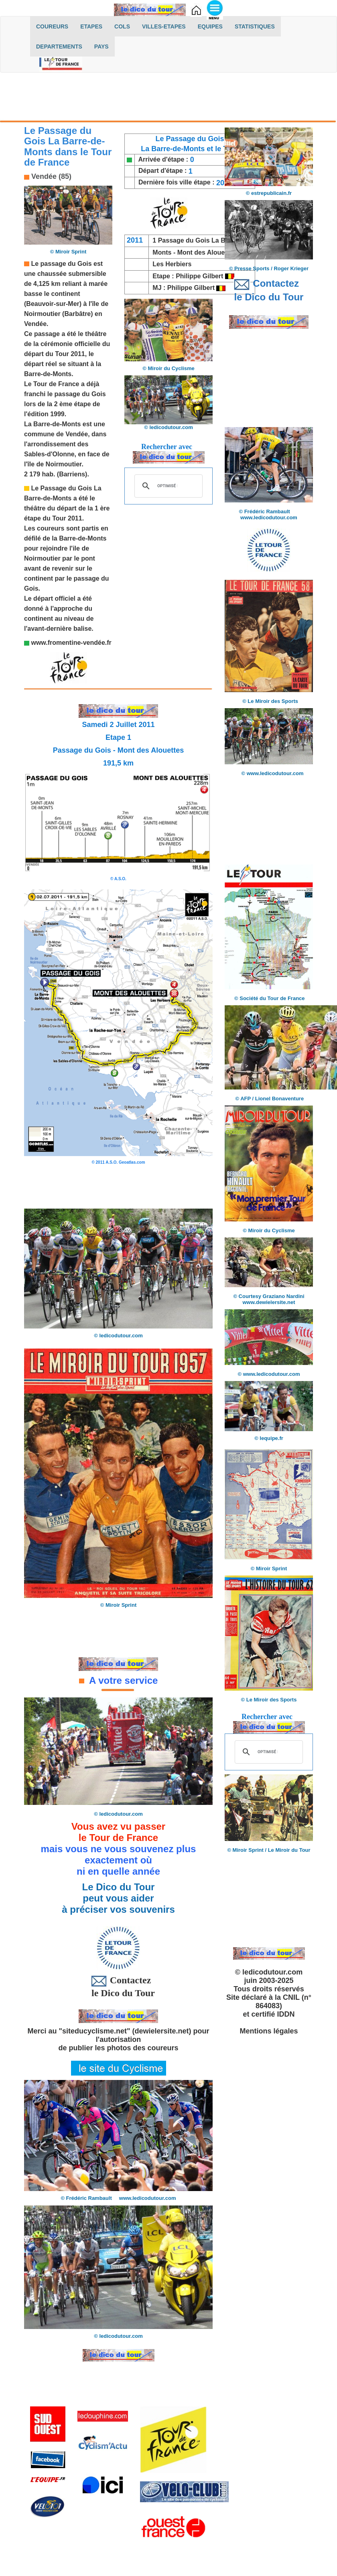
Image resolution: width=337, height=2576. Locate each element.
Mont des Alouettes (206, 252)
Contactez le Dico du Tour (118, 1986)
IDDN (286, 2014)
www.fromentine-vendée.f (69, 642)
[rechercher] (167, 485)
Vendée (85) (50, 176)
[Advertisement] (168, 99)
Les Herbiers (171, 264)
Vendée (35, 323)
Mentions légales (269, 2031)
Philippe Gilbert (200, 276)
